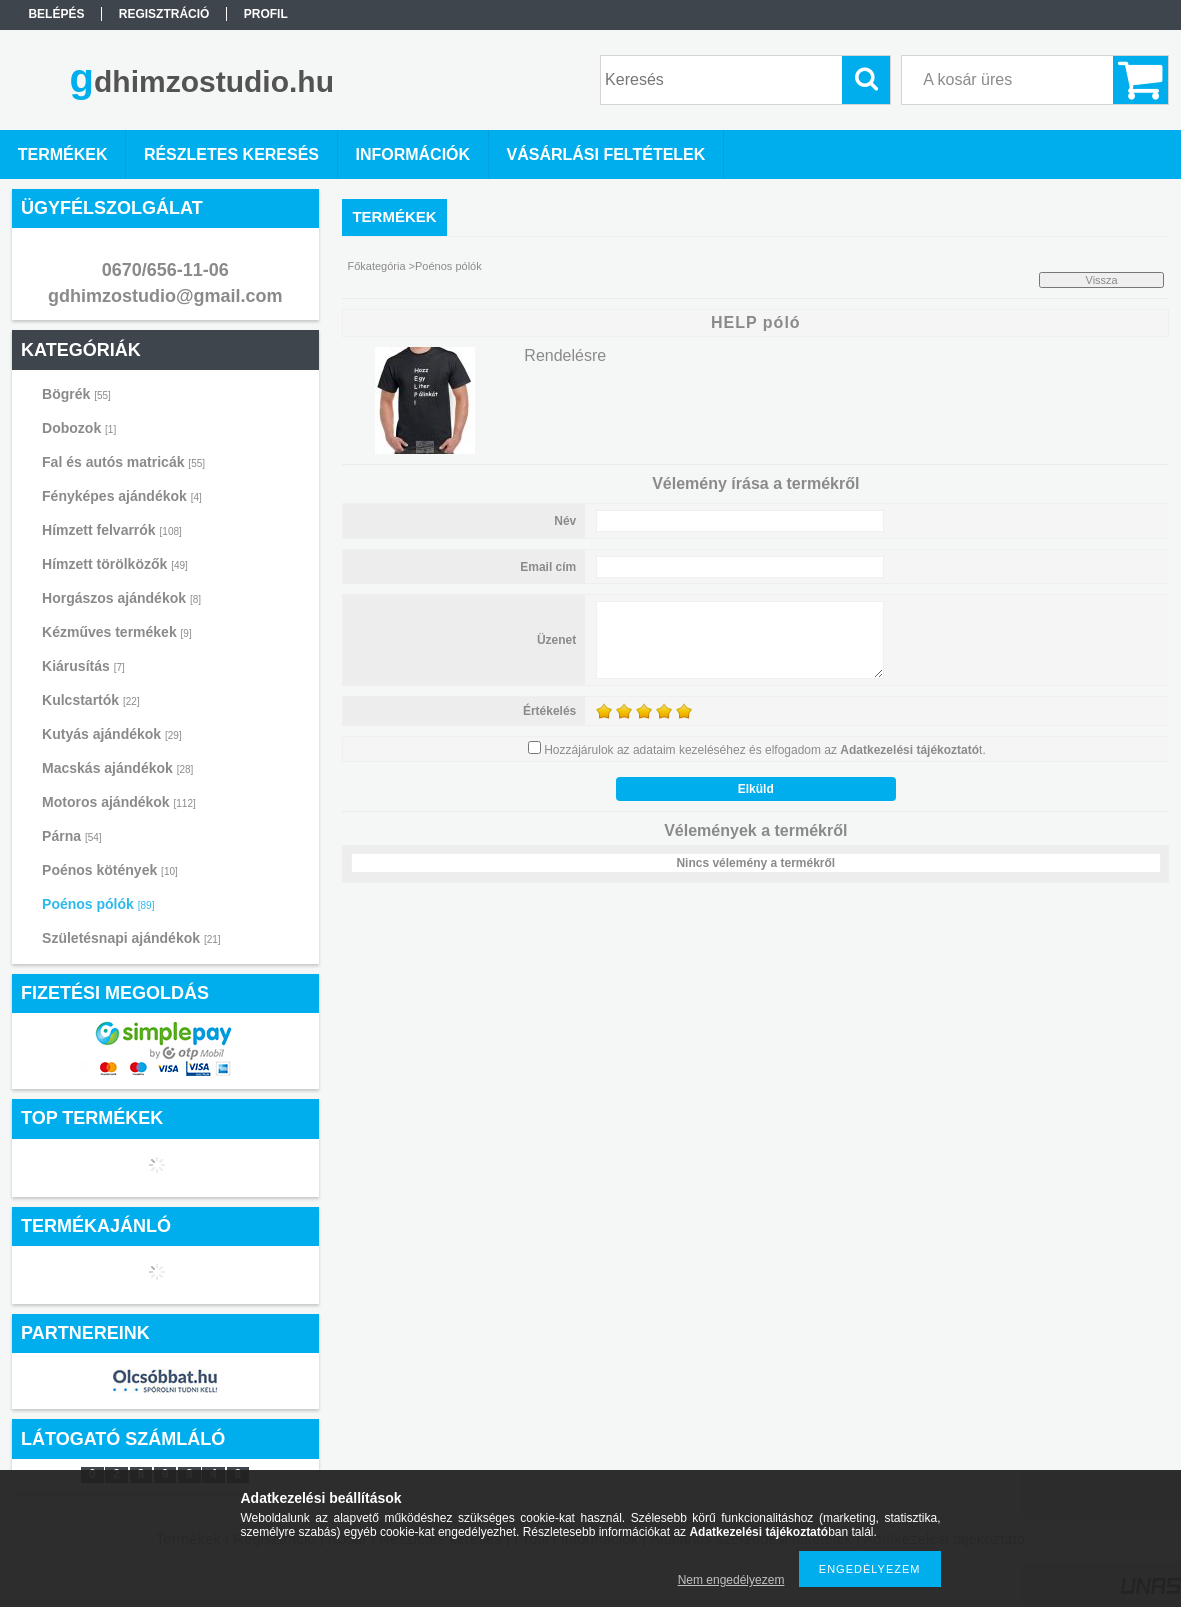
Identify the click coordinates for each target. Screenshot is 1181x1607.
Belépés (56, 14)
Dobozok (79, 428)
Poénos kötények (110, 870)
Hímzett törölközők (115, 564)
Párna (72, 836)
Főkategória (376, 266)
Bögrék (76, 394)
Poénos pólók (98, 904)
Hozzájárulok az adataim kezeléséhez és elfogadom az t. (765, 750)
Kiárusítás (83, 666)
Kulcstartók (91, 700)
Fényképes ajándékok (122, 496)
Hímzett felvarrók (112, 530)
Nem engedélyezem (731, 1580)
